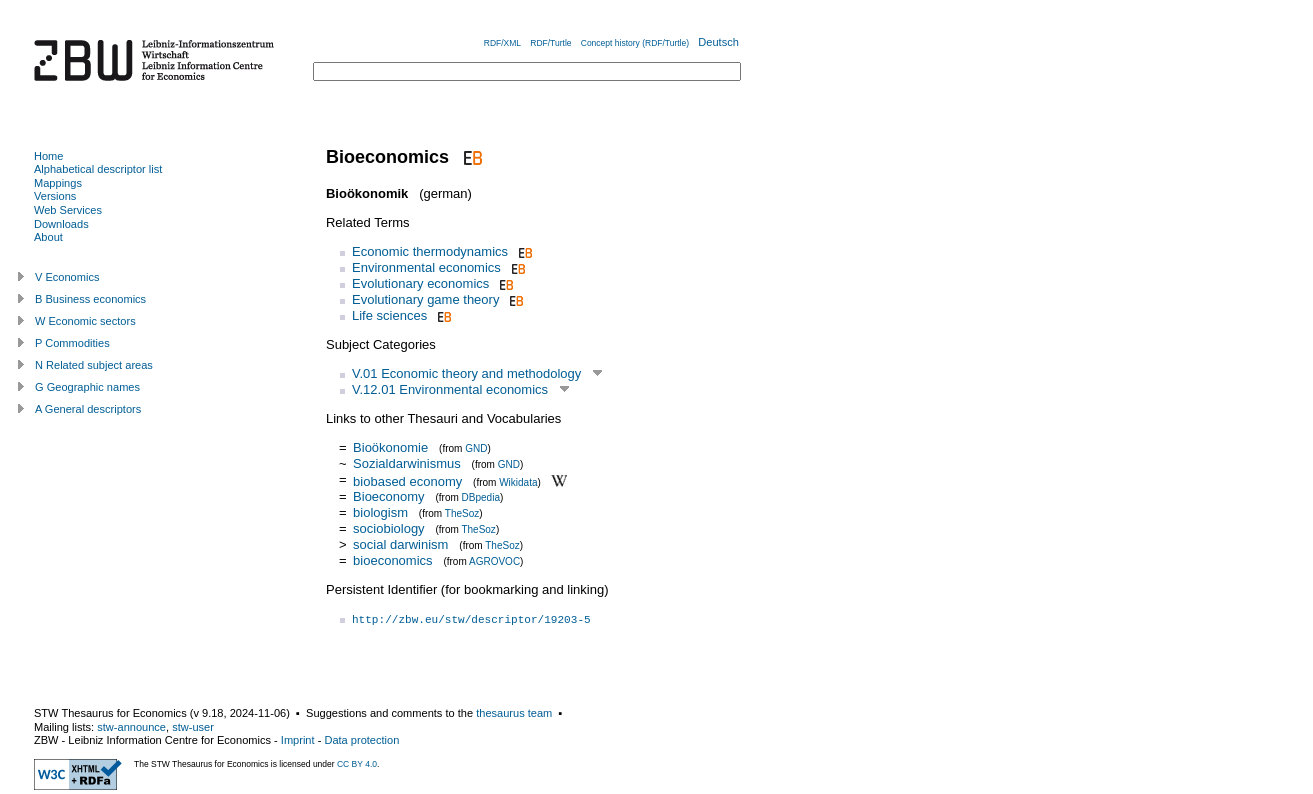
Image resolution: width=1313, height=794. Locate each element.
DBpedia (481, 497)
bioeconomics (393, 560)
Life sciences (389, 315)
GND (476, 448)
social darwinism (400, 544)
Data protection (361, 740)
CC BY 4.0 (357, 764)
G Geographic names (87, 387)
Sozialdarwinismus (407, 463)
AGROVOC (494, 561)
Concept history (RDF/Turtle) (635, 43)
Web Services (68, 210)
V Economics (67, 277)
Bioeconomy (389, 496)
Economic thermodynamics (430, 251)
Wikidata (518, 481)
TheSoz (462, 513)
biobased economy (407, 480)
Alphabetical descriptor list (98, 169)
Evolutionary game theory (425, 299)
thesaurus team (514, 713)
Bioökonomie (390, 447)
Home (48, 156)
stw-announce (131, 727)
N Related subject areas (94, 365)
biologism (380, 512)
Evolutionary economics (420, 283)
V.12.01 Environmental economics (450, 389)
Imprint (298, 740)
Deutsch (718, 42)
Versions (55, 196)
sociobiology (389, 528)
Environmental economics (426, 267)
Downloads (61, 224)
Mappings (58, 183)
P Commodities (72, 343)
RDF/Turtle (550, 43)
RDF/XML (502, 43)
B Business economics (90, 299)
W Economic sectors (85, 321)
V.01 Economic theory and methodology (466, 373)
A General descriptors (88, 409)
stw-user (193, 727)
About (48, 237)
